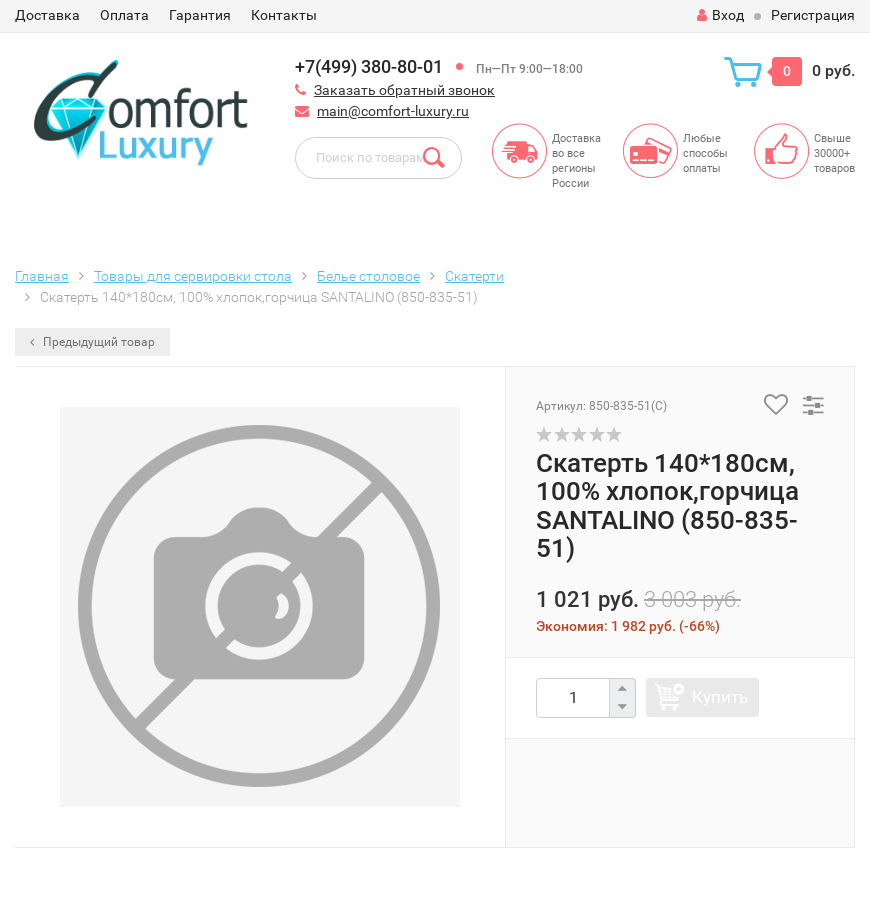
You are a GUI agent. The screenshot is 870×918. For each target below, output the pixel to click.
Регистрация (813, 15)
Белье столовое (368, 276)
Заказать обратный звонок (404, 90)
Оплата (124, 15)
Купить (720, 697)
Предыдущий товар (92, 342)
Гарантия (200, 15)
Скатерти (474, 276)
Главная (42, 276)
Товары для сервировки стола (193, 276)
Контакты (284, 15)
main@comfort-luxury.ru (393, 111)
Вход (720, 15)
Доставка (47, 15)
